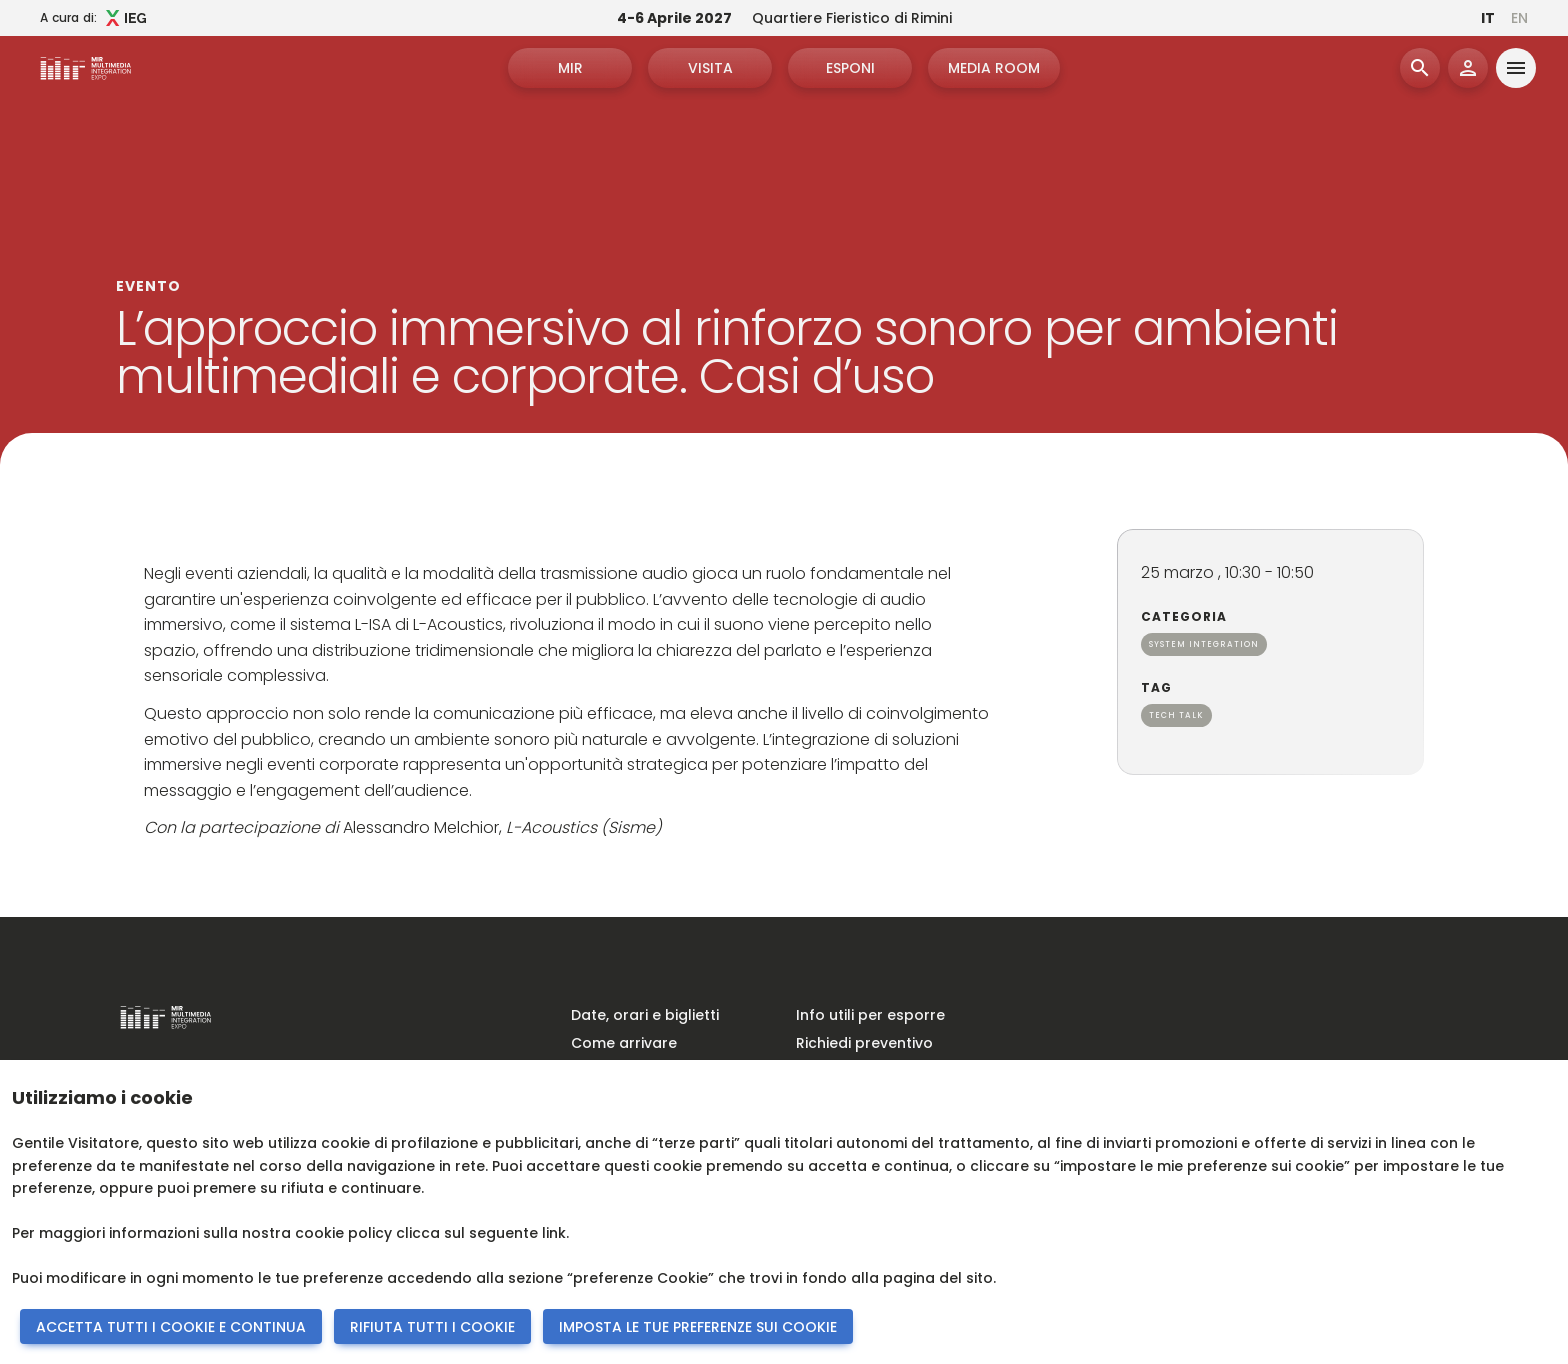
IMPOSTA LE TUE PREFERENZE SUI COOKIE (698, 1327)
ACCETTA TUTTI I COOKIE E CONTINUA (171, 1327)
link (554, 1233)
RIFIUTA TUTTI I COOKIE (432, 1327)
